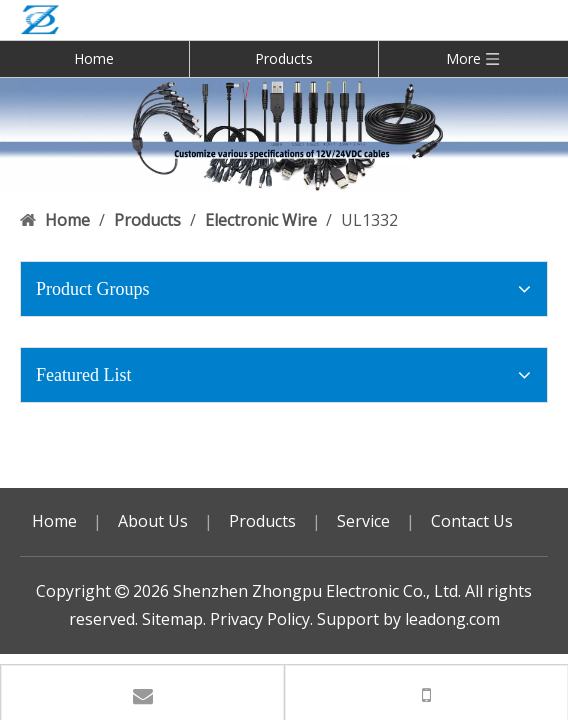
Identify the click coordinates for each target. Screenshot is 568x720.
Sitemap (172, 619)
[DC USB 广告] (284, 135)
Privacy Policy (260, 619)
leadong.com (452, 619)
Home (94, 58)
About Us (153, 521)
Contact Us (472, 521)
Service (363, 521)
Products (284, 58)
